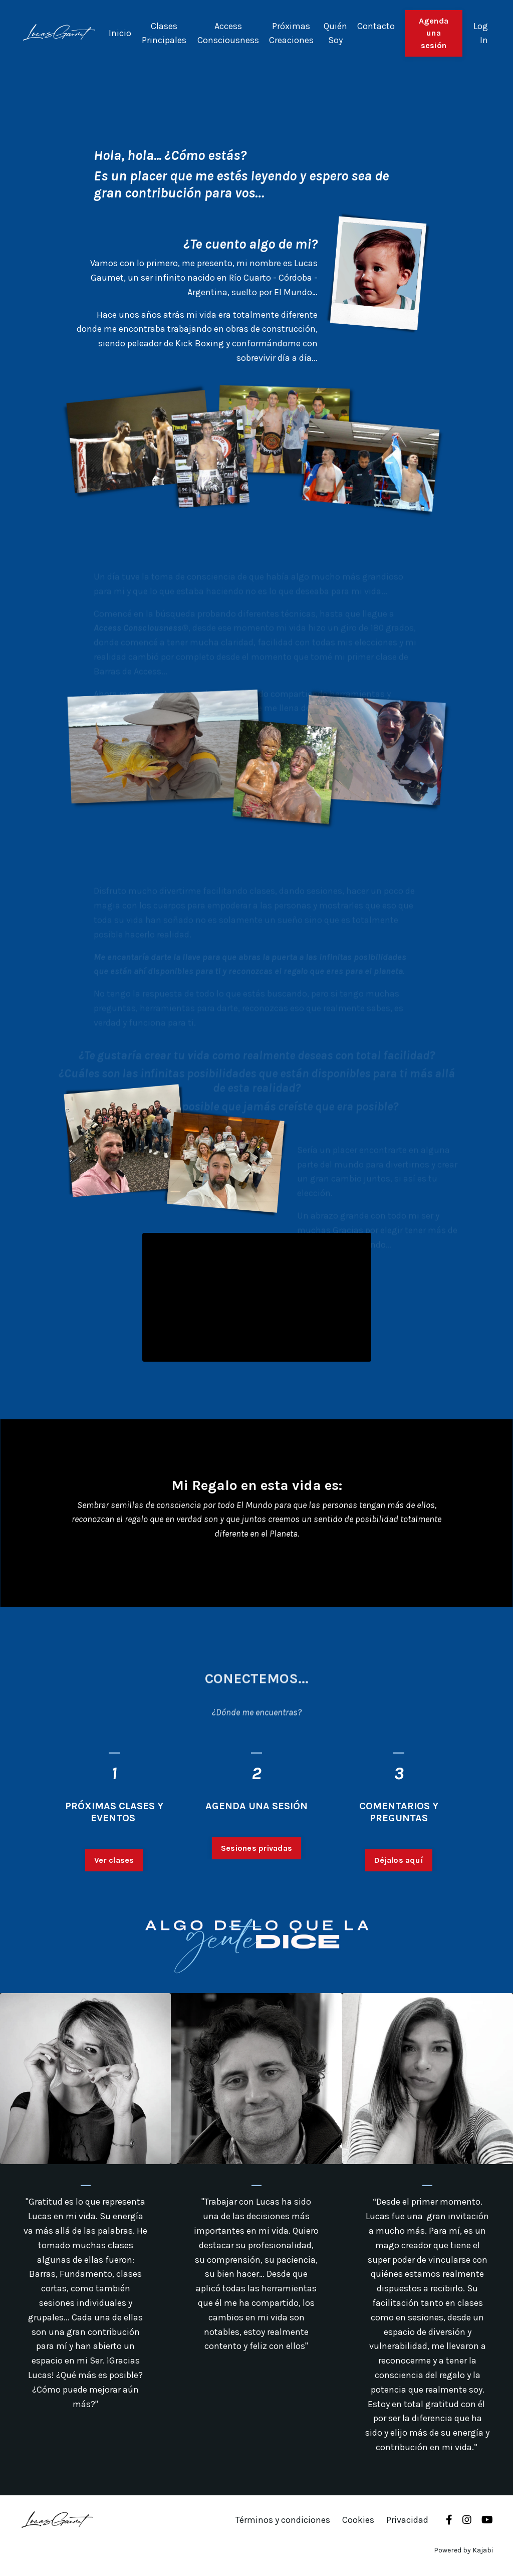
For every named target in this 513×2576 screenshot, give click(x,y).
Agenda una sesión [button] (434, 33)
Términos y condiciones (282, 2519)
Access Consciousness (228, 33)
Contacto (376, 26)
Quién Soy (335, 33)
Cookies (358, 2519)
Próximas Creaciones (291, 33)
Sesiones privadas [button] (256, 1896)
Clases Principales (164, 33)
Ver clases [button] (114, 1908)
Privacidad (407, 2519)
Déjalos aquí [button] (398, 1908)
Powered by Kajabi (463, 2550)
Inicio (120, 33)
